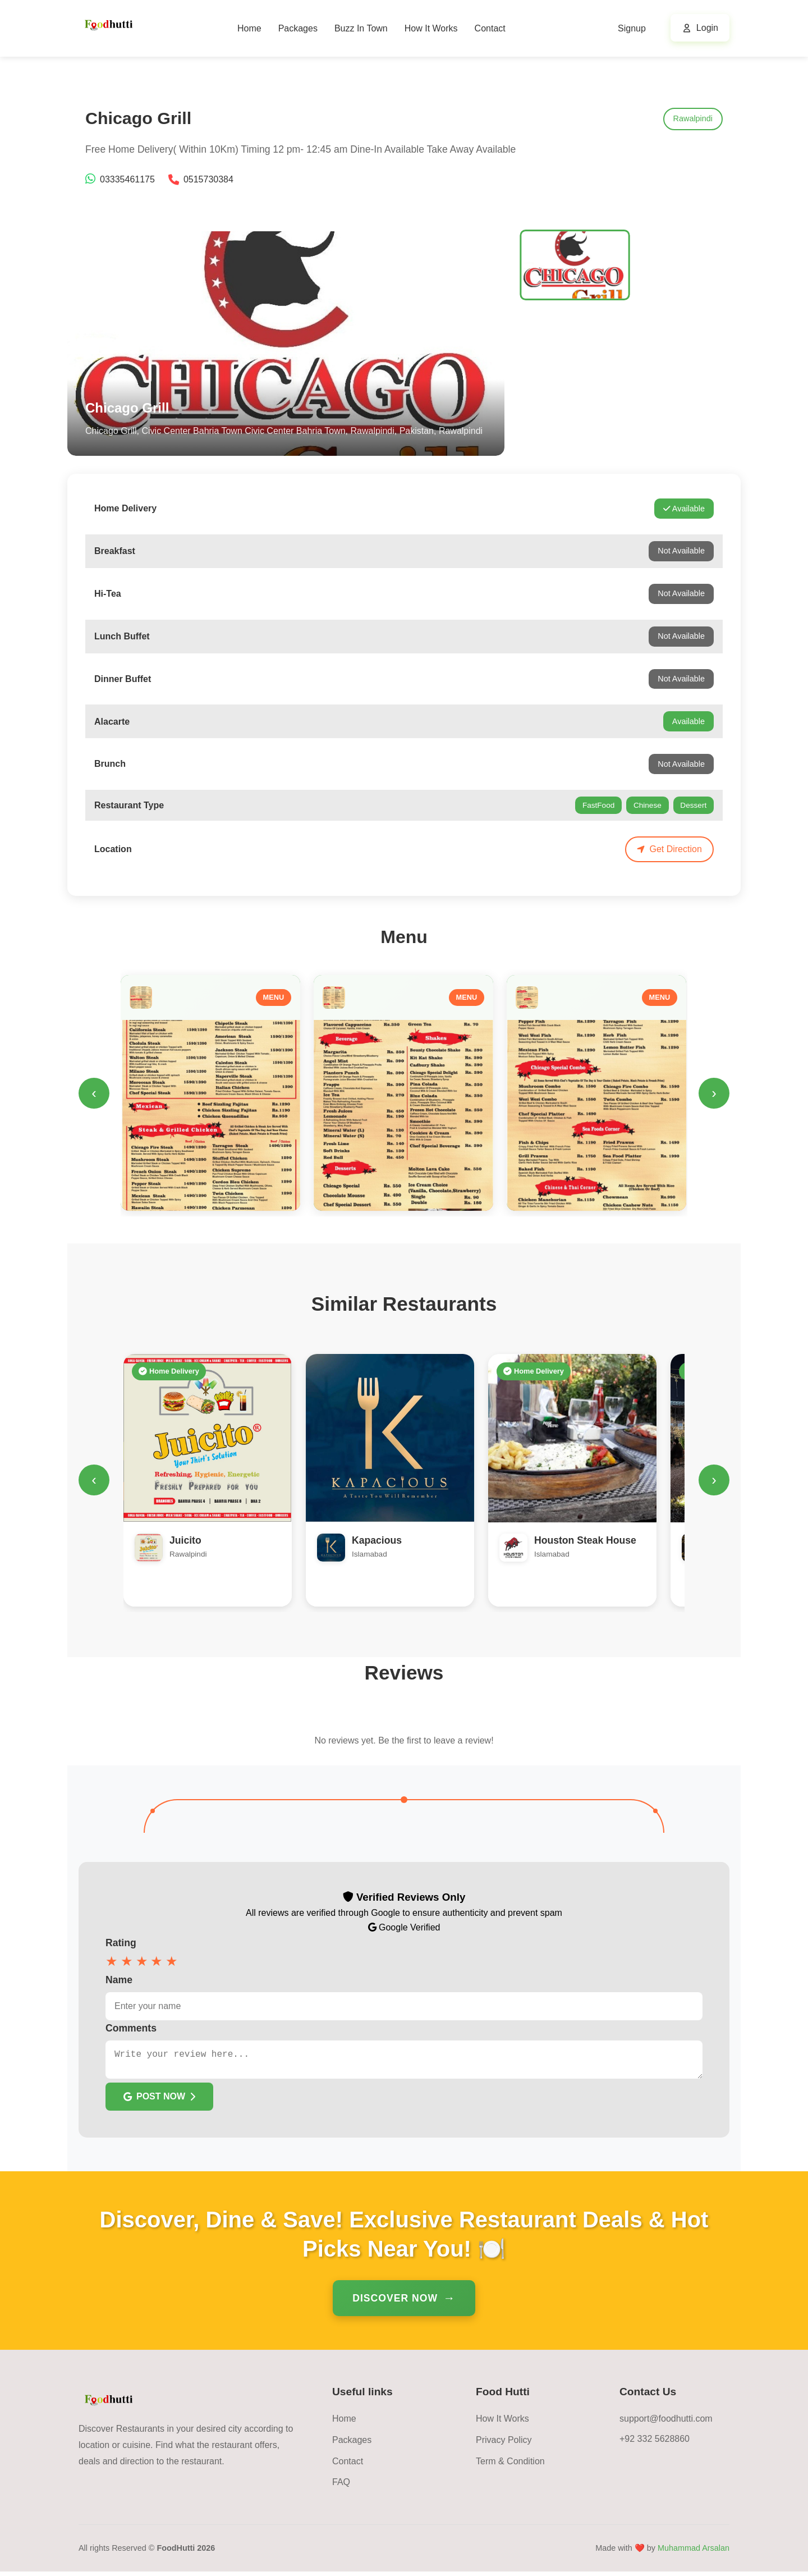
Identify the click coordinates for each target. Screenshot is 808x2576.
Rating (120, 1942)
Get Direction (669, 849)
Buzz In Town (361, 28)
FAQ (341, 2486)
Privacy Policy (504, 2444)
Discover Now (395, 2302)
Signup (632, 28)
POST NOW (159, 2101)
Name (118, 1979)
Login (707, 28)
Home (249, 28)
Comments (131, 2028)
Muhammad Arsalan (693, 2552)
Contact (490, 28)
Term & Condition (510, 2465)
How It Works (431, 28)
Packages (298, 28)
